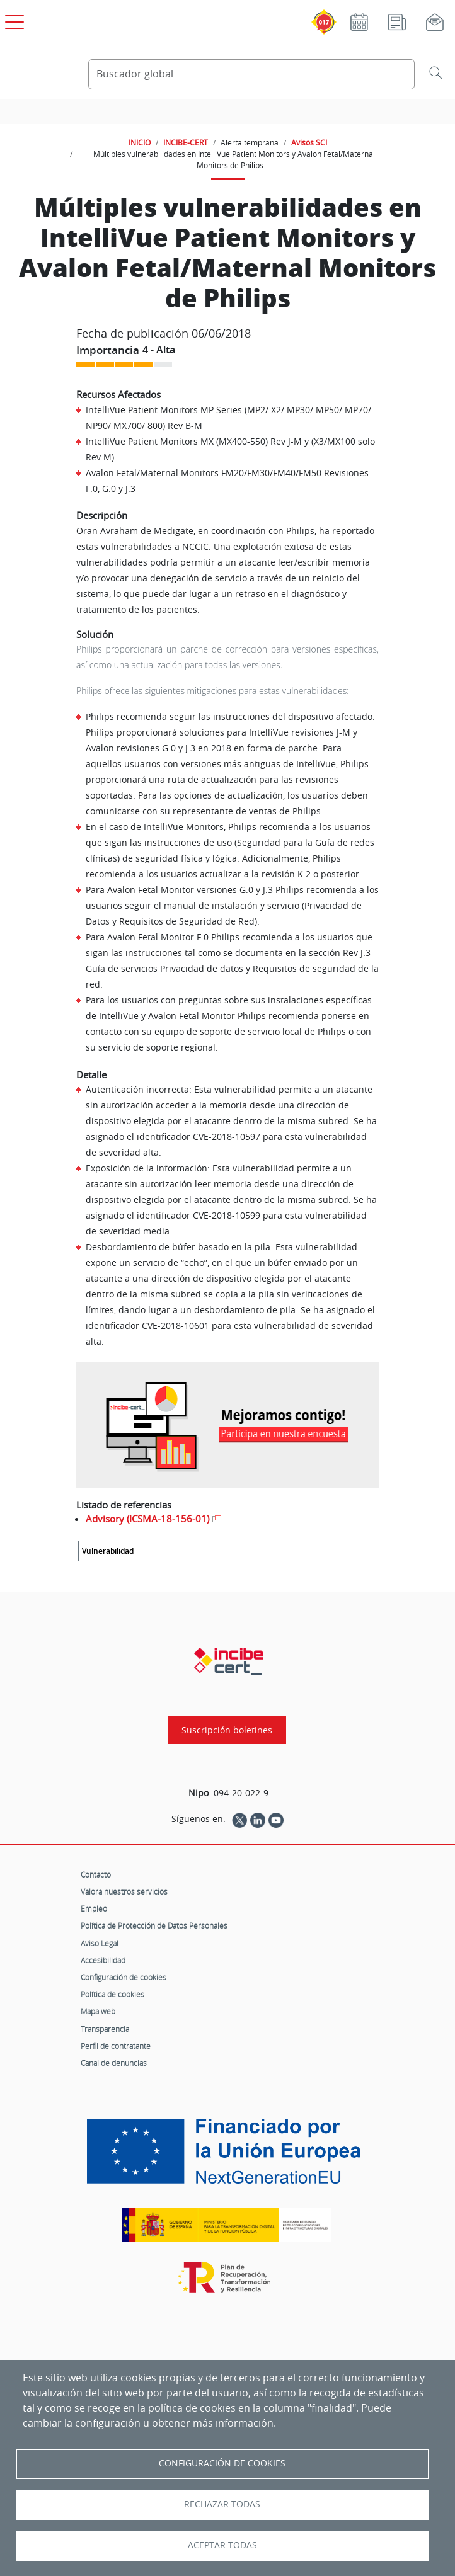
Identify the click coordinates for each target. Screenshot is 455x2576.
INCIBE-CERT (185, 142)
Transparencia (105, 2029)
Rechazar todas (222, 2504)
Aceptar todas (222, 2545)
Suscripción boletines (226, 1730)
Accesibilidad (103, 1960)
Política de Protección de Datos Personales (154, 1925)
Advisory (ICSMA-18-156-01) (147, 1518)
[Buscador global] (251, 74)
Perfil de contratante (116, 2046)
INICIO (140, 142)
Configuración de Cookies (222, 2463)
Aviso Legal (99, 1943)
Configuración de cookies (123, 1977)
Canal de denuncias (114, 2063)
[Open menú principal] (12, 19)
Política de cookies (112, 1994)
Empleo (94, 1908)
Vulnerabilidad (108, 1551)
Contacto (96, 1874)
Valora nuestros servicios (124, 1891)
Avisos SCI (309, 142)
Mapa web (98, 2011)
